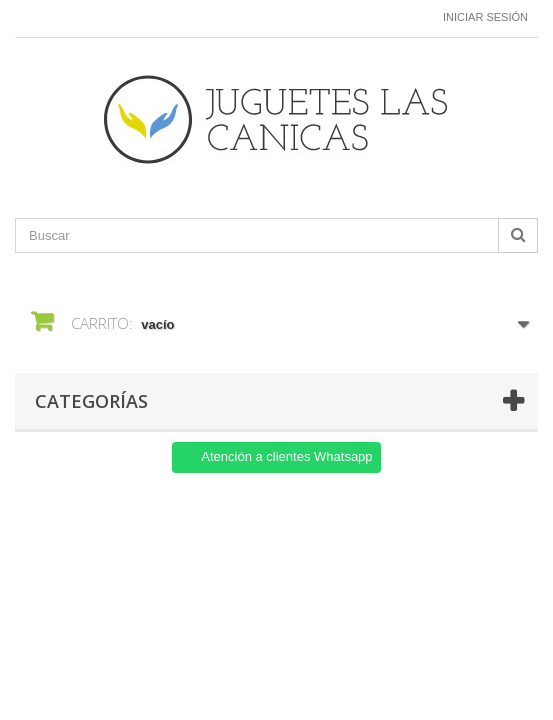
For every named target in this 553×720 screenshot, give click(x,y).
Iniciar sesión (485, 17)
